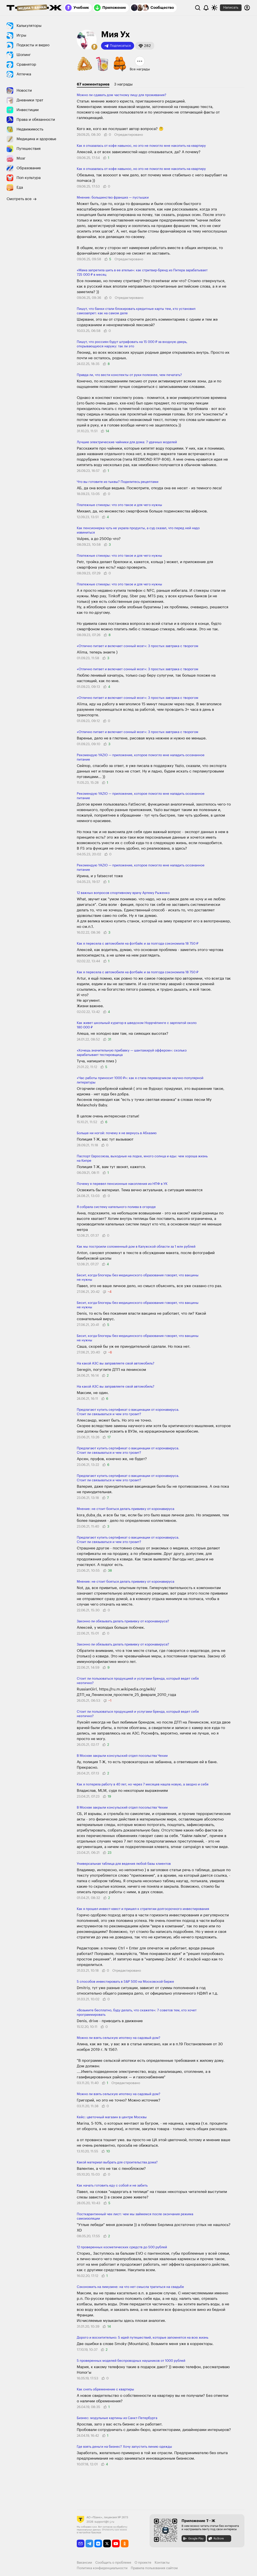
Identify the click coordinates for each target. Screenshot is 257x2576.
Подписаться (117, 46)
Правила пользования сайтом (154, 2568)
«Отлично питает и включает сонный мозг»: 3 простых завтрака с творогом (137, 646)
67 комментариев (93, 84)
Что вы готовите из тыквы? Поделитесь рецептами (117, 482)
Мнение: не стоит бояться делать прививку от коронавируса (125, 1509)
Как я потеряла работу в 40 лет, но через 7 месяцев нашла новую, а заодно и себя (142, 1784)
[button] (94, 47)
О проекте (143, 2562)
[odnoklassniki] (125, 2543)
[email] (80, 2543)
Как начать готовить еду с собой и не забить (112, 2185)
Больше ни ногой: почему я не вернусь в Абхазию (117, 1133)
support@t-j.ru (104, 2521)
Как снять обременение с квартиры (105, 2389)
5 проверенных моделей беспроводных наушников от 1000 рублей (131, 2360)
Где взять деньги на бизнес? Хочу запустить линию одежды (124, 2446)
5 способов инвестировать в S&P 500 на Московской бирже (125, 1981)
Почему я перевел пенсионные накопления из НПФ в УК (122, 1184)
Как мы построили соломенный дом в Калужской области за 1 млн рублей (136, 1246)
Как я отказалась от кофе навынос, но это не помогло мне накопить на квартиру (141, 145)
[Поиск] (197, 7)
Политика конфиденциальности (102, 2568)
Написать (230, 7)
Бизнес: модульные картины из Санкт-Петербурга (117, 2418)
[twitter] (107, 2543)
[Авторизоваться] (247, 7)
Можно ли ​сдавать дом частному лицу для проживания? (121, 95)
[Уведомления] (206, 7)
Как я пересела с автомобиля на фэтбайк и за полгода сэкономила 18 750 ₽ (137, 943)
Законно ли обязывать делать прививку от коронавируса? (123, 1621)
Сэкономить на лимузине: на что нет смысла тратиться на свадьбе (130, 2287)
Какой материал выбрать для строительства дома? (117, 2162)
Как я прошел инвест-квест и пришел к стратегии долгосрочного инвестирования (143, 1909)
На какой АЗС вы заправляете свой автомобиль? (115, 1363)
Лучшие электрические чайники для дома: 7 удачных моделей (127, 442)
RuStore (216, 2538)
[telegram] (89, 2543)
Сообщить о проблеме (113, 2562)
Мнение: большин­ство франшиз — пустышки (113, 197)
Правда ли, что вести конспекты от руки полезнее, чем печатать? (129, 375)
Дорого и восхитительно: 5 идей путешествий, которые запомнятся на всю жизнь (142, 2337)
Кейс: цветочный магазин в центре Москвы (112, 2117)
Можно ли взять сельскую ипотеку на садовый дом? (118, 2038)
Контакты (162, 2562)
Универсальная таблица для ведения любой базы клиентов (124, 1863)
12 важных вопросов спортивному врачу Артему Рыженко (123, 893)
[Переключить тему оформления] (214, 7)
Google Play (193, 2538)
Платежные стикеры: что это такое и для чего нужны (119, 505)
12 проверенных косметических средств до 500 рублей (122, 2247)
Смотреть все (22, 199)
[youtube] (116, 2543)
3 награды (123, 84)
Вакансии (84, 2562)
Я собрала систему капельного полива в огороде (116, 1207)
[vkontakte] (98, 2543)
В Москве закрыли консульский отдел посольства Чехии (122, 1755)
